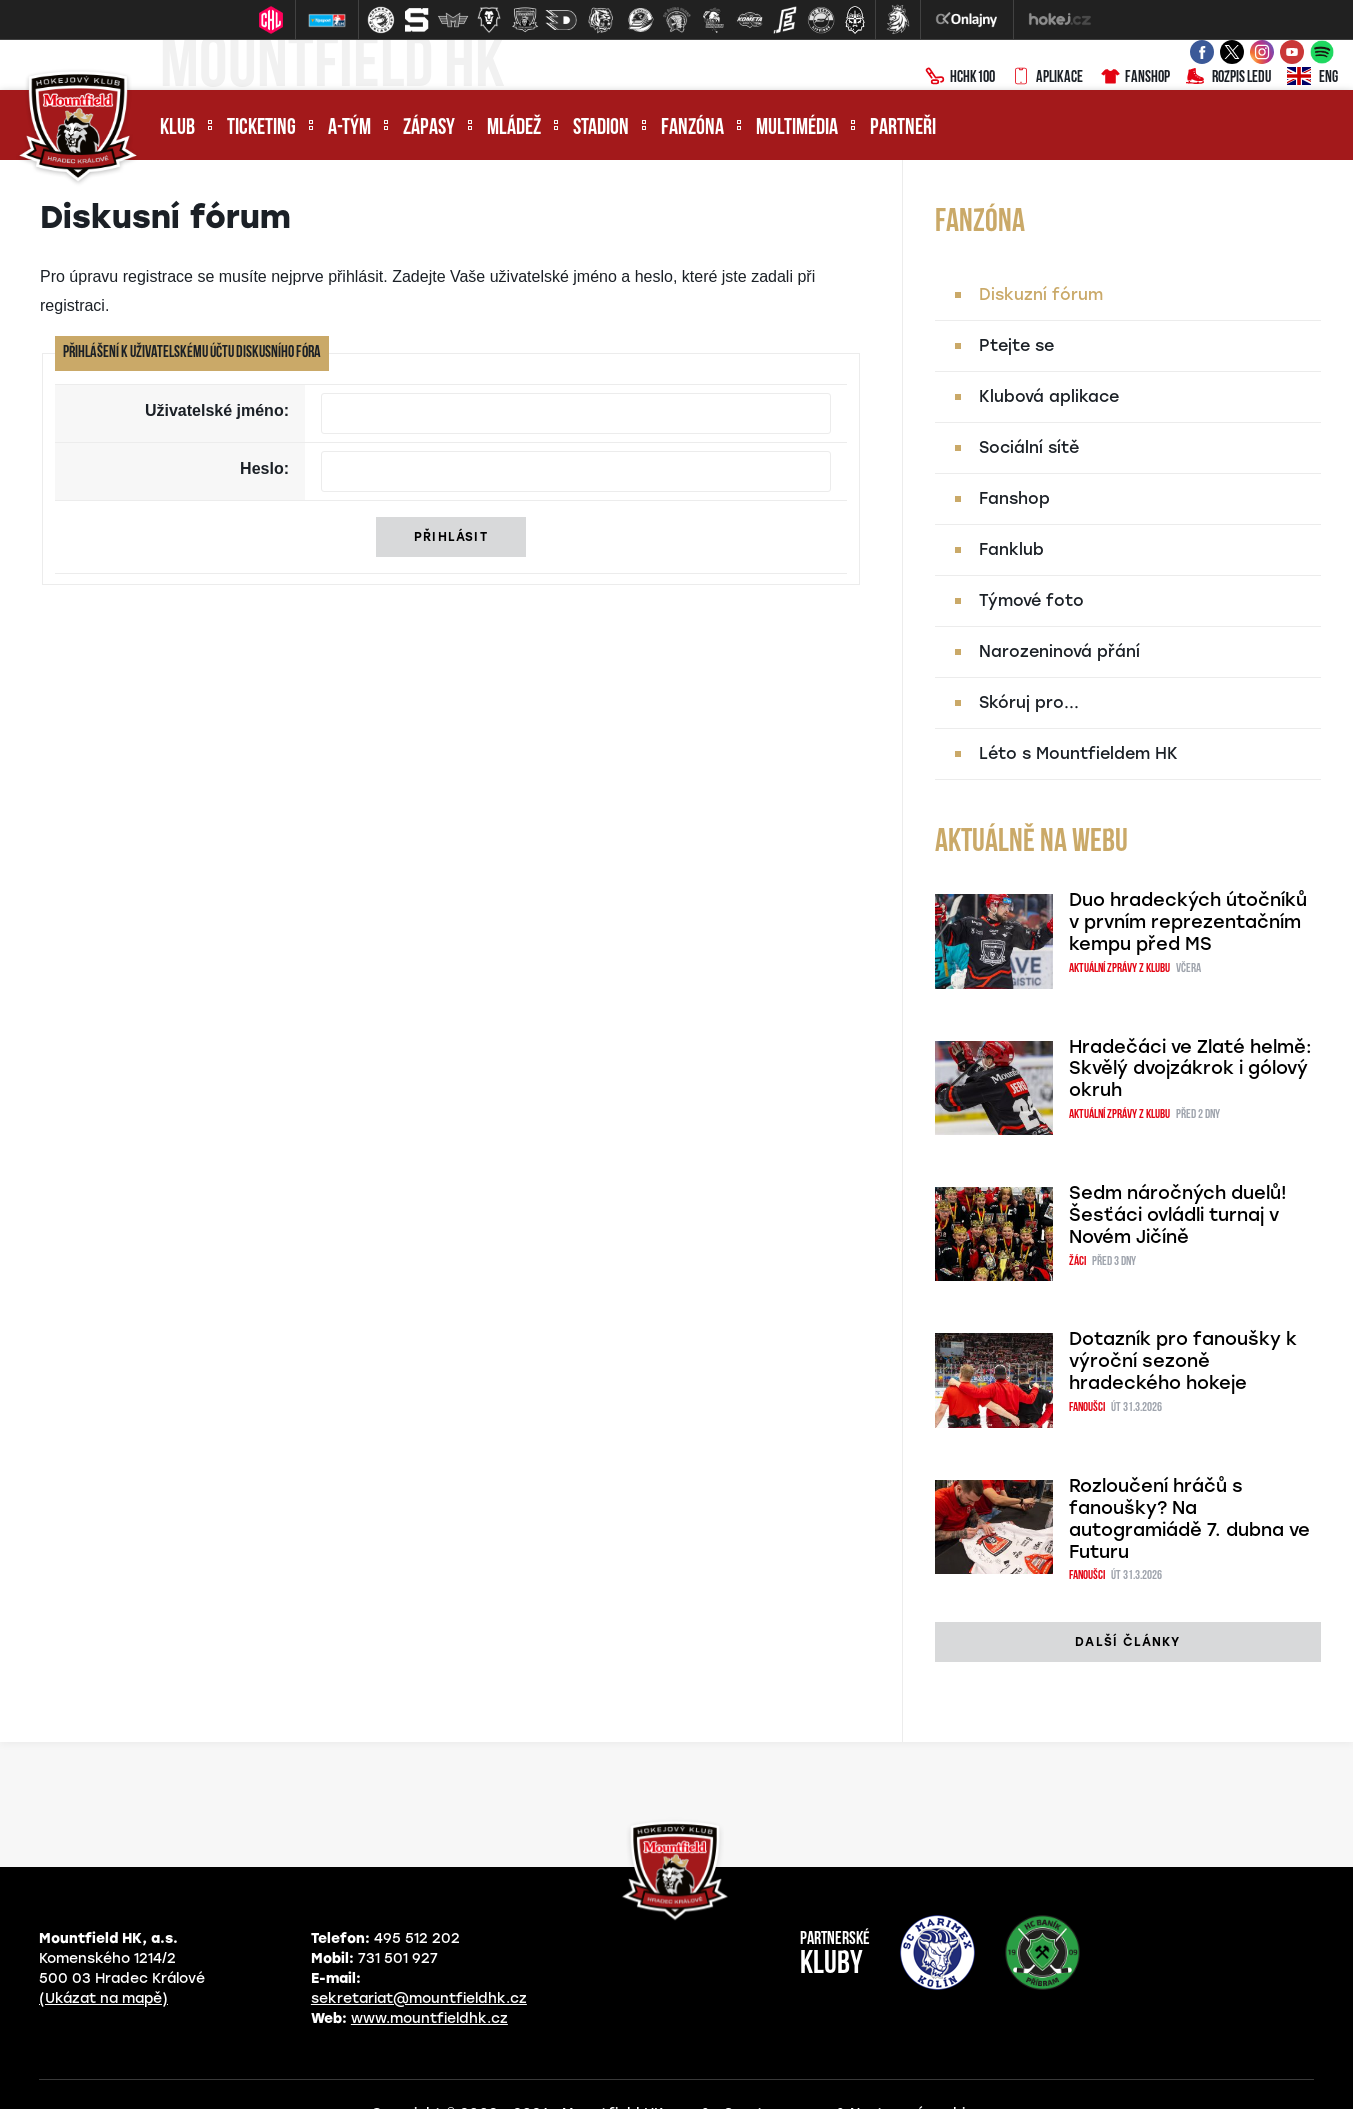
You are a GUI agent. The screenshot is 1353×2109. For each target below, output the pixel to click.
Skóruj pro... (1029, 702)
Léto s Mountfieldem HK (1078, 753)
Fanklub (1011, 549)
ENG (1312, 78)
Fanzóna (692, 128)
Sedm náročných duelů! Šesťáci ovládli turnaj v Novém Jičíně (1178, 1215)
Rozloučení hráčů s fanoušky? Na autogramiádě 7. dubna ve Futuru (1189, 1519)
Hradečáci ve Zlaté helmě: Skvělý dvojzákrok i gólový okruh (1190, 1069)
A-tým (349, 128)
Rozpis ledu (1228, 78)
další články (1127, 1642)
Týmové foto (1031, 600)
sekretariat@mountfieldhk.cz (419, 1998)
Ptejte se (1016, 345)
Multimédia (797, 128)
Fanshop (1134, 78)
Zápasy (429, 128)
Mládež (514, 128)
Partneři (903, 128)
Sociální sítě (1029, 447)
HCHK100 (960, 78)
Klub (177, 128)
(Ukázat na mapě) (103, 1998)
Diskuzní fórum (1041, 294)
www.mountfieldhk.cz (429, 2018)
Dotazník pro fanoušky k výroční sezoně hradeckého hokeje (1183, 1361)
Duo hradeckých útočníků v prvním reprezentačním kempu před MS (1188, 922)
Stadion (601, 128)
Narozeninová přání (1059, 651)
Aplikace (1047, 78)
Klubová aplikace (1049, 396)
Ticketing (261, 128)
